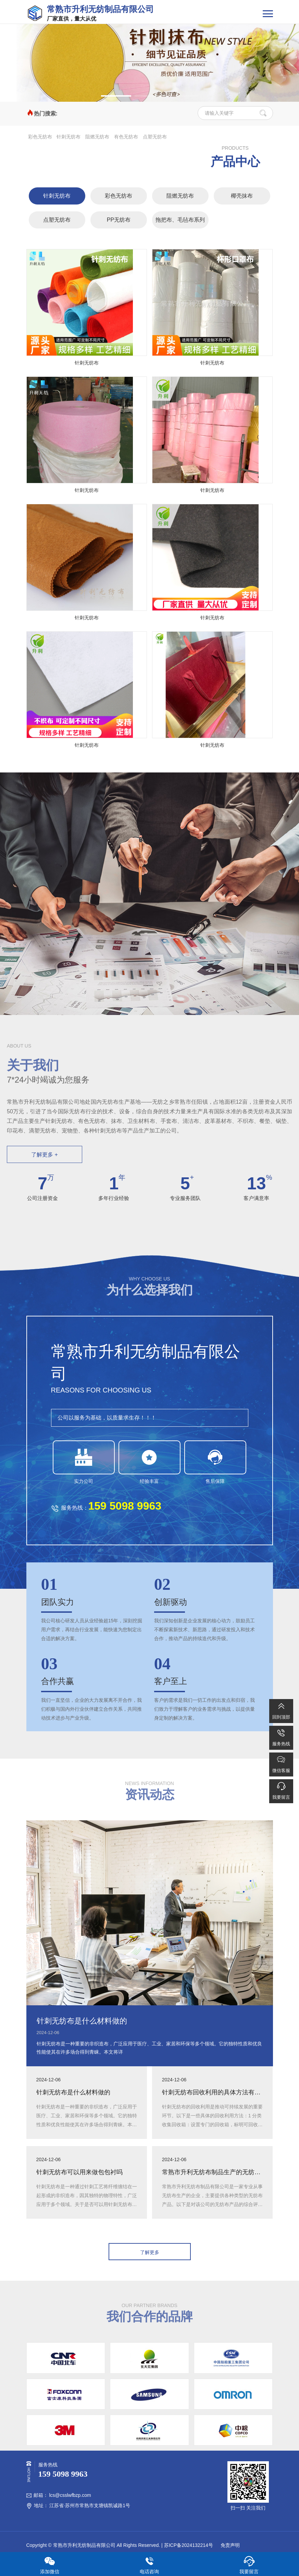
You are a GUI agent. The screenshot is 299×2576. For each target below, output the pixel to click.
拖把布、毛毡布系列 (180, 220)
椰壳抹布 (242, 196)
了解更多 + (44, 1154)
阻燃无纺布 (97, 136)
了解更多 (149, 2252)
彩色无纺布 (40, 136)
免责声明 (229, 2545)
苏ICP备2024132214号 (188, 2545)
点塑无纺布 (155, 136)
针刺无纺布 (68, 136)
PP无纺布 (118, 220)
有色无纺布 (126, 136)
